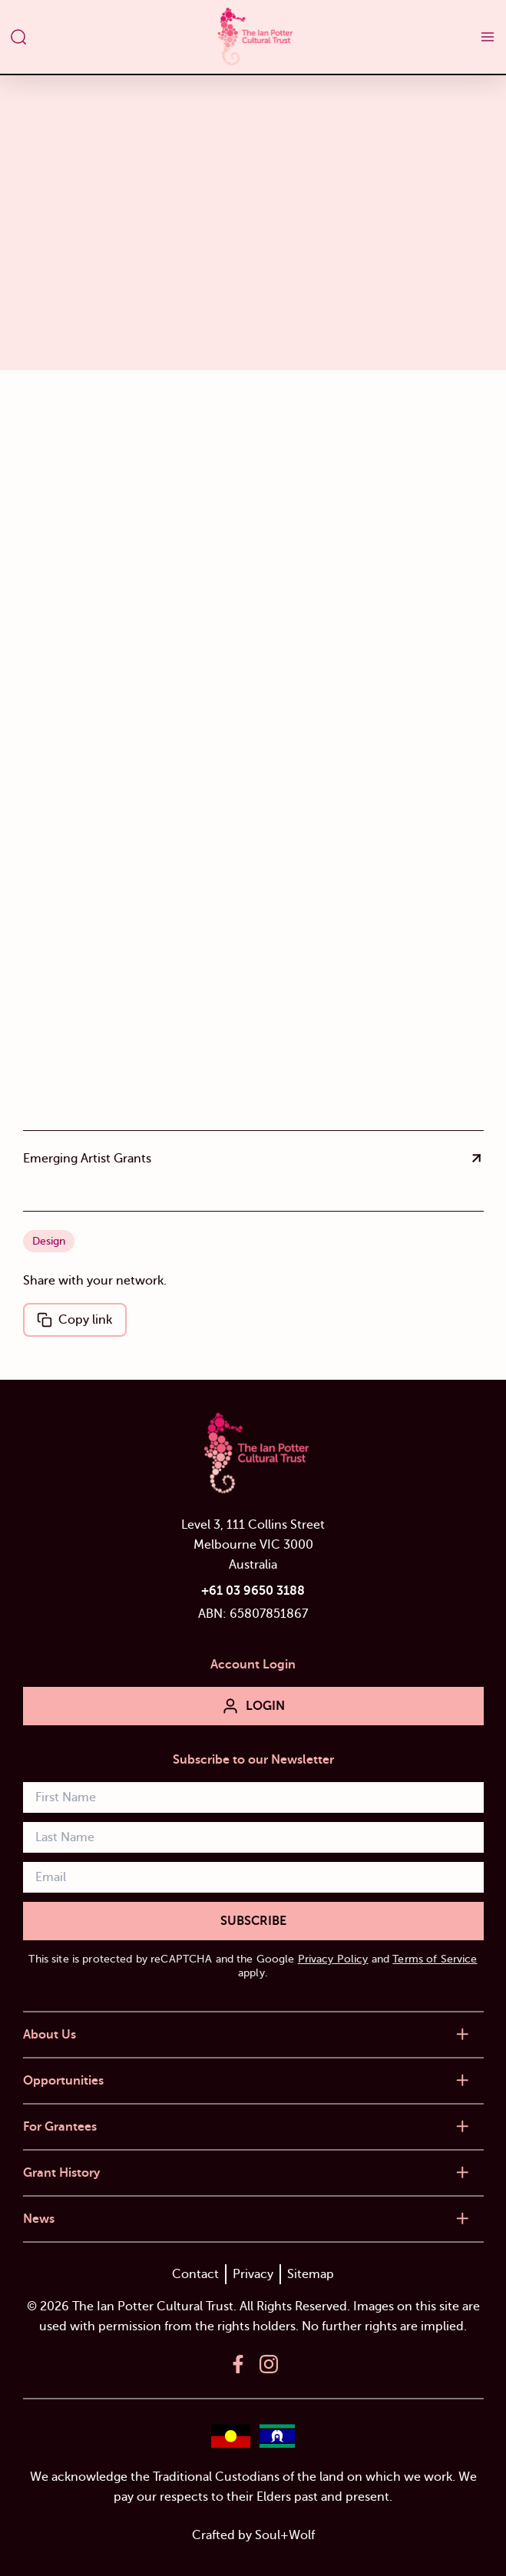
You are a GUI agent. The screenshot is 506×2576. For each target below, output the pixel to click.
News (39, 2219)
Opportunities (63, 2081)
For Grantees (60, 2127)
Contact (195, 2274)
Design (48, 1241)
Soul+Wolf (285, 2535)
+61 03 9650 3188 (253, 1591)
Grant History (61, 2173)
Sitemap (310, 2274)
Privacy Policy (333, 1959)
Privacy (253, 2274)
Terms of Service (434, 1959)
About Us (49, 2035)
